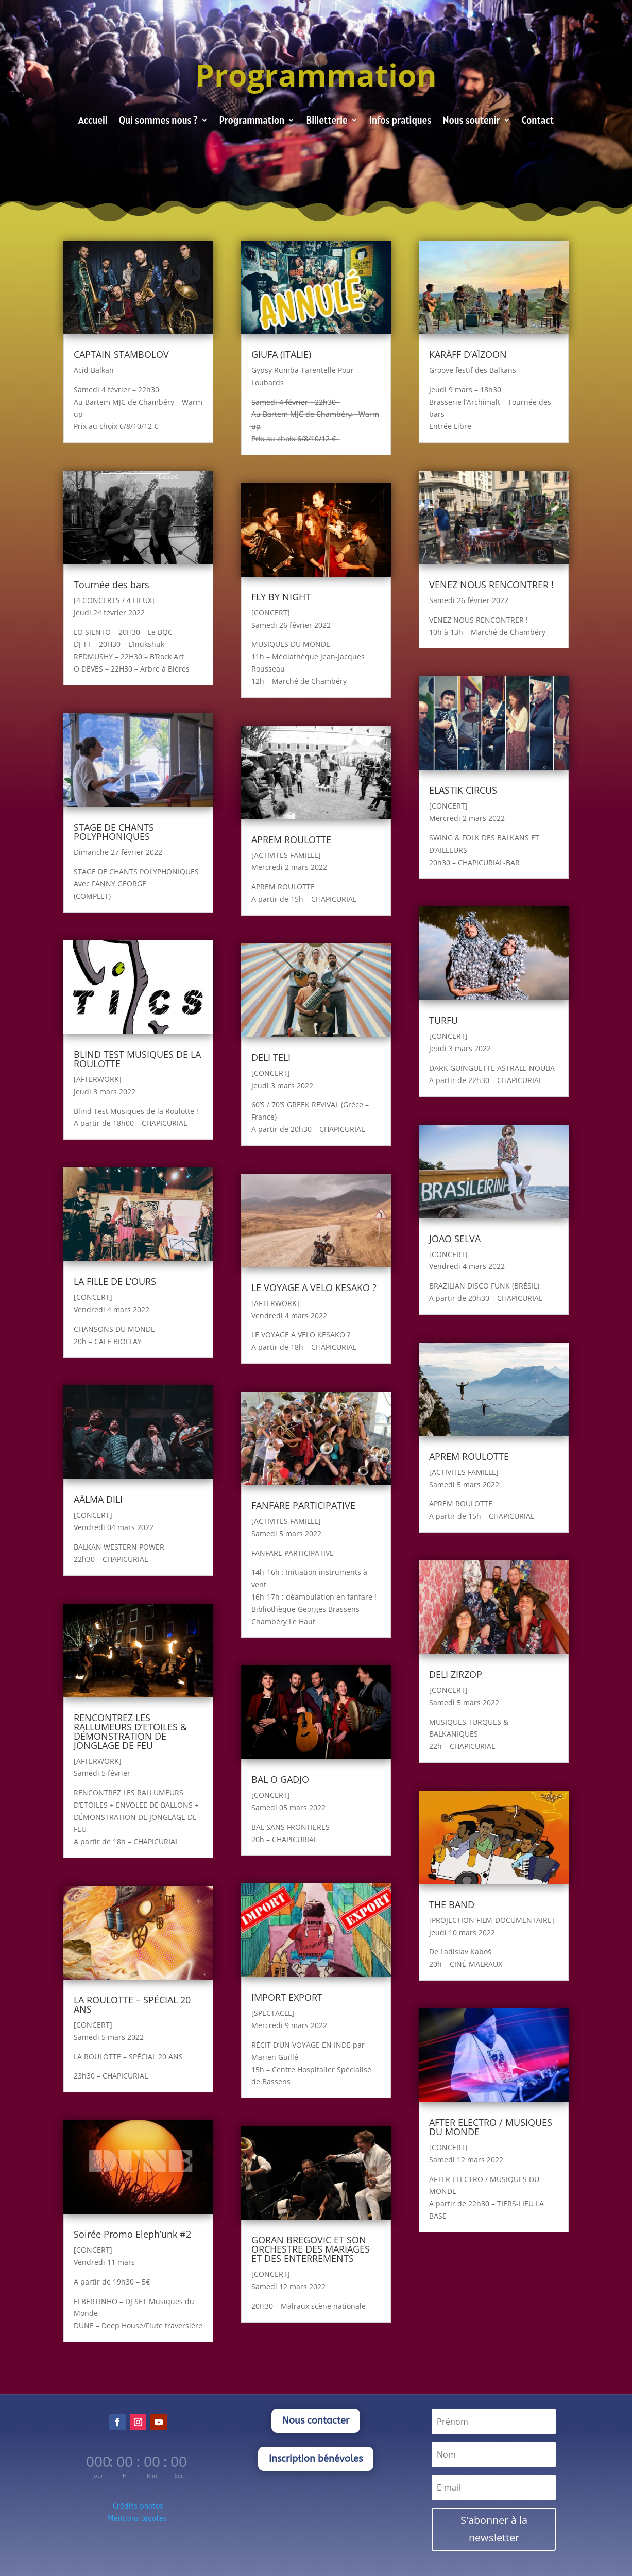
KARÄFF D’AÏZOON (468, 354)
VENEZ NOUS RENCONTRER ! (491, 584)
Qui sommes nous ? (158, 121)
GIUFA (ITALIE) (281, 354)
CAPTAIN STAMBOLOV (121, 354)
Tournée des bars (111, 584)
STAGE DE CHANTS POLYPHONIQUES (114, 832)
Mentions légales (138, 2518)
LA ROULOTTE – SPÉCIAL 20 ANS (132, 2004)
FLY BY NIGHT (281, 597)
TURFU (443, 1020)
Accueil (93, 121)
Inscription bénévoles (316, 2458)
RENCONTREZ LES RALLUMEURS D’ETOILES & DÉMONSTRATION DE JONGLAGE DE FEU (130, 1731)
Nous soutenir (471, 121)
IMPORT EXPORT (286, 1997)
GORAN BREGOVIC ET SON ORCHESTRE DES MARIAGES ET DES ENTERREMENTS (310, 2249)
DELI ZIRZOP (455, 1674)
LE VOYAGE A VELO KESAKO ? (314, 1287)
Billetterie (326, 121)
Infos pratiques (400, 121)
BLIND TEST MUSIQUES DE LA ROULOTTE (137, 1059)
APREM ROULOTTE (291, 839)
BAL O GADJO (280, 1779)
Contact (538, 121)
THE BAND (451, 1904)
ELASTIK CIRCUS (463, 790)
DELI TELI (271, 1057)
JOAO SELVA (455, 1238)
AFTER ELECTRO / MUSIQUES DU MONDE (490, 2127)
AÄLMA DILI (98, 1499)
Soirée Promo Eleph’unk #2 (132, 2234)
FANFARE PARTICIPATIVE (303, 1505)
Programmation (252, 121)
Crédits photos (138, 2506)
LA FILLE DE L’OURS (115, 1281)
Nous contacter (315, 2420)
